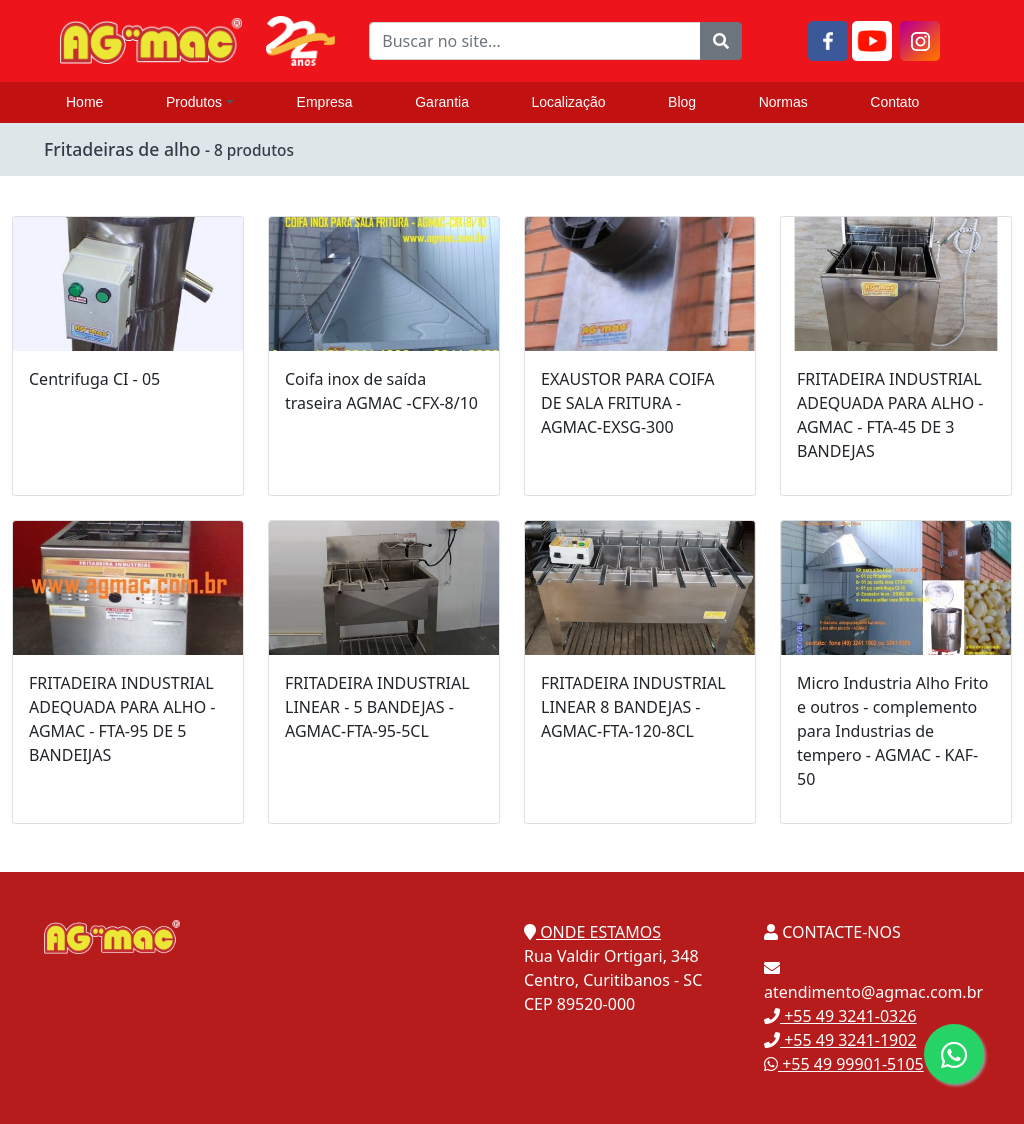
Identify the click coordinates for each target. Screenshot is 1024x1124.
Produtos (200, 102)
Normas (783, 102)
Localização (569, 102)
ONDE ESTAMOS (592, 932)
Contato (894, 102)
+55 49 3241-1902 (840, 1040)
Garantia (442, 102)
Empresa (325, 102)
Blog (682, 102)
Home (84, 102)
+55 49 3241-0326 (840, 1016)
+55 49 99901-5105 (844, 1064)
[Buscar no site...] (534, 41)
